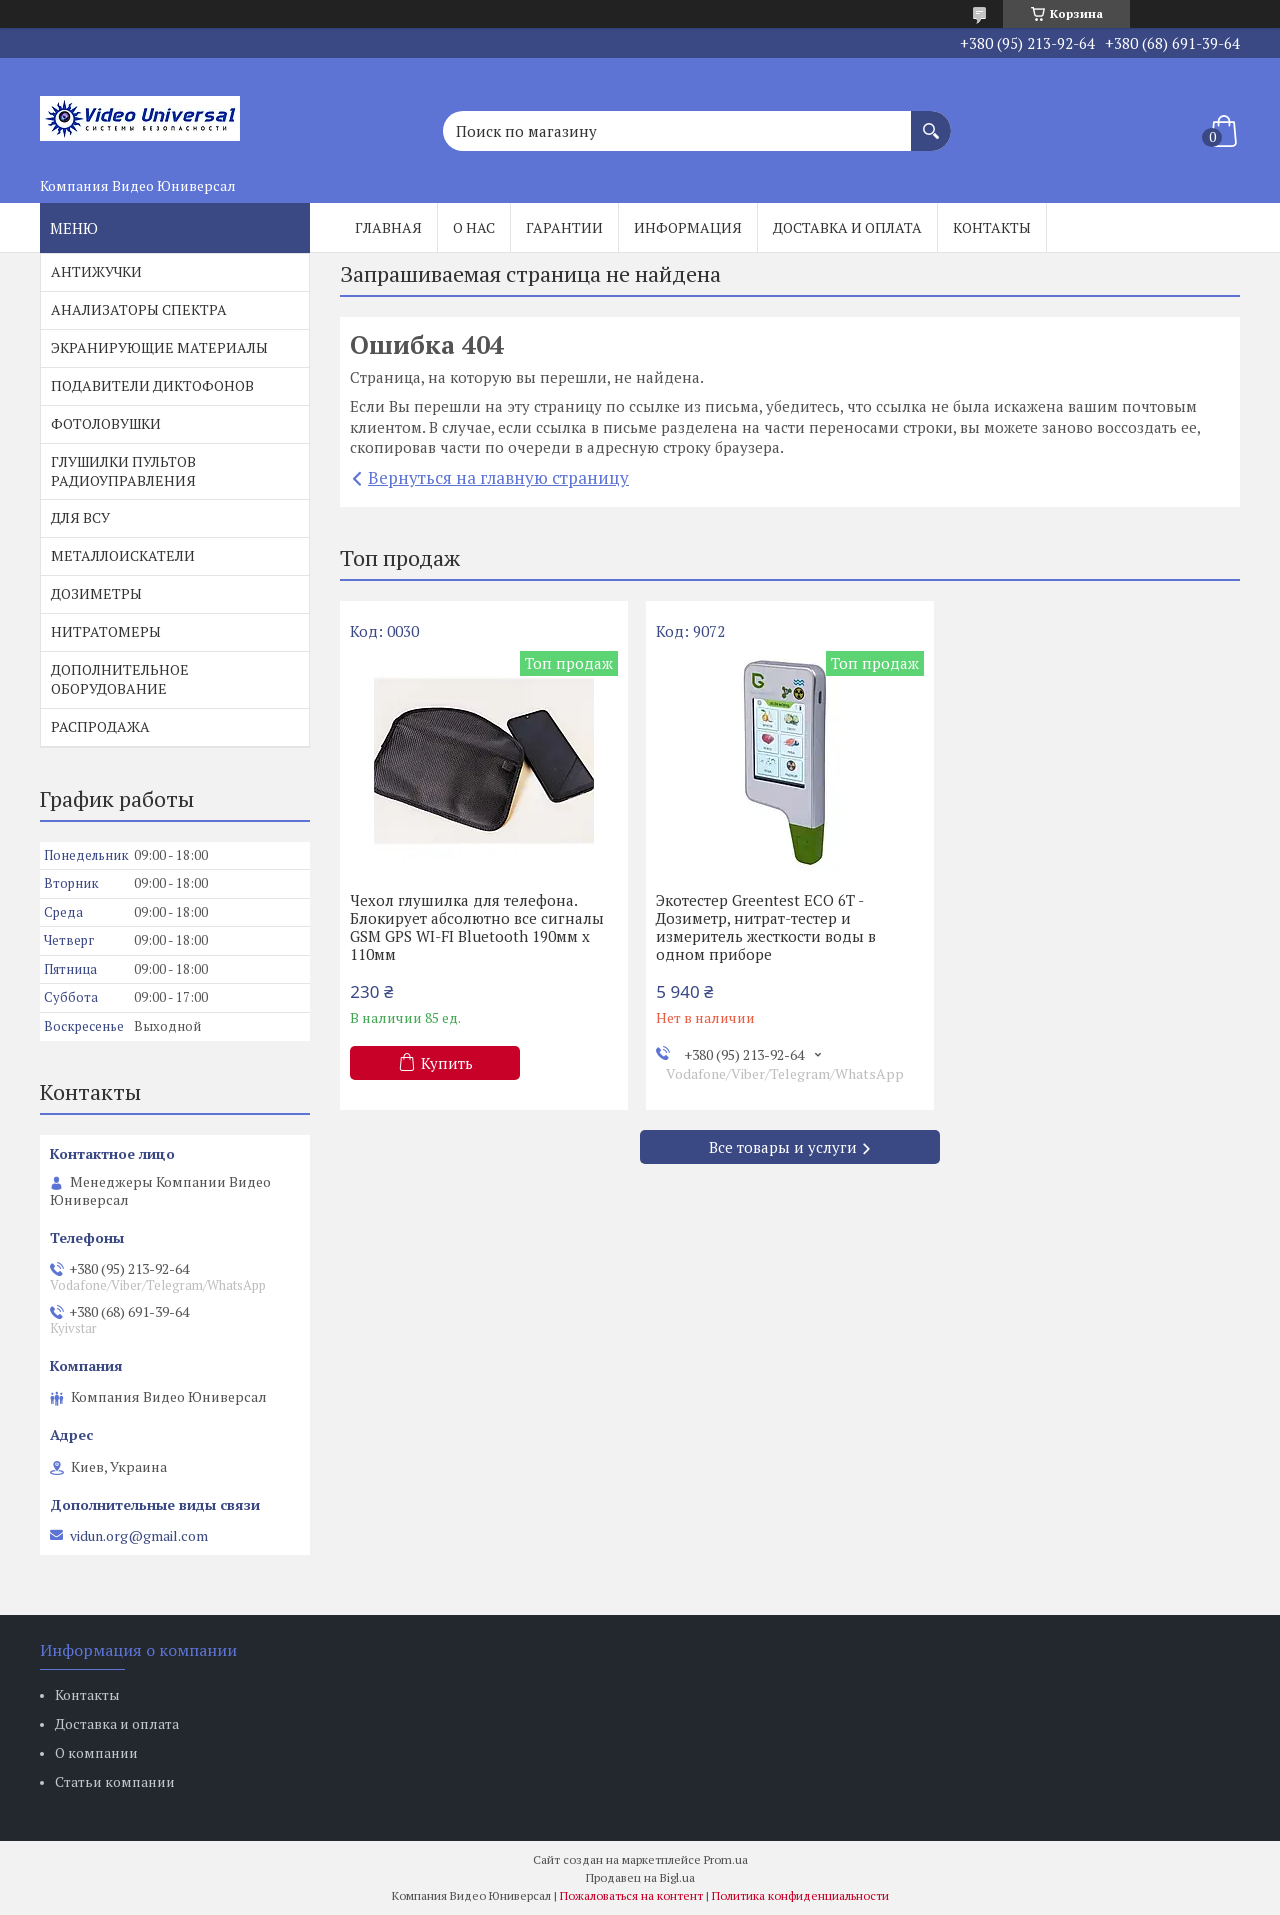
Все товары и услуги (783, 1147)
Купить (447, 1063)
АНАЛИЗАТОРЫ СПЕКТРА (139, 309)
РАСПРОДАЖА (100, 726)
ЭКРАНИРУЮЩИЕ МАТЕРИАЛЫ (159, 347)
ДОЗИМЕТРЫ (96, 593)
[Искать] (931, 121)
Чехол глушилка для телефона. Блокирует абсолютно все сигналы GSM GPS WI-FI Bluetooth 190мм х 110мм (477, 927)
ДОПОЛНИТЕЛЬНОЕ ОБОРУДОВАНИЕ (120, 679)
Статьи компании (115, 1781)
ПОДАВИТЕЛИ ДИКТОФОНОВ (152, 385)
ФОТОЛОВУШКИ (106, 423)
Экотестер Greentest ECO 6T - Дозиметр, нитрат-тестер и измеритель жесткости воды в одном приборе (766, 927)
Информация (688, 227)
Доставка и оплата (847, 227)
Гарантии (564, 227)
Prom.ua (726, 1859)
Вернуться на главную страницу (498, 477)
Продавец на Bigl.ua (640, 1877)
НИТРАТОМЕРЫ (106, 631)
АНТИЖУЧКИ (96, 271)
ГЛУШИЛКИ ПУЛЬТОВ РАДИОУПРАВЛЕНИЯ (123, 471)
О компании (96, 1752)
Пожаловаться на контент (631, 1895)
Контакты (992, 227)
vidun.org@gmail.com (139, 1536)
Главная (388, 227)
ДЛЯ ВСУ (80, 517)
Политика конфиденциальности (800, 1895)
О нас (474, 227)
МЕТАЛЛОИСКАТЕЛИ (123, 555)
